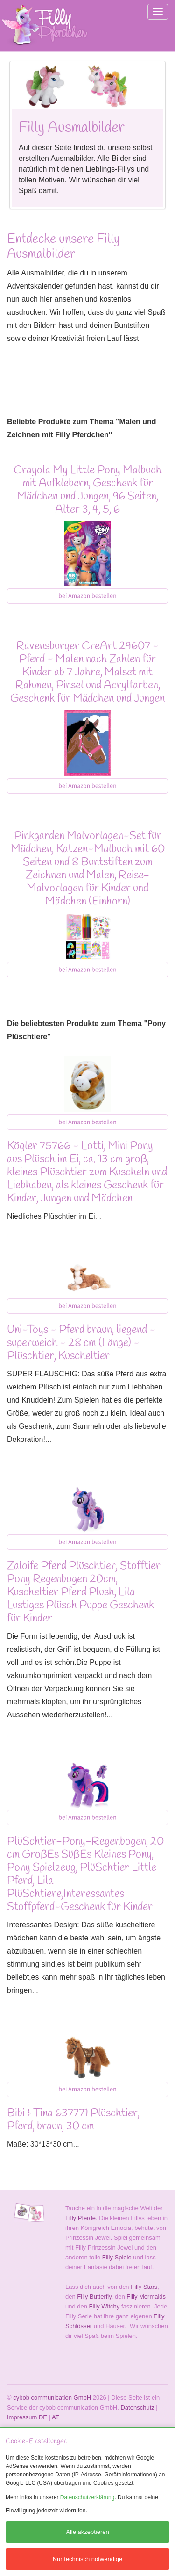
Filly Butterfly (94, 2296)
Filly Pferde (80, 2217)
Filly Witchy (104, 2306)
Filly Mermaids (146, 2296)
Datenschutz (137, 2407)
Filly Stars (144, 2286)
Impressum (22, 2417)
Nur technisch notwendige (88, 2558)
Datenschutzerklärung (87, 2497)
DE (43, 2417)
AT (55, 2417)
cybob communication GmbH (52, 2397)
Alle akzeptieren (87, 2531)
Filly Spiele (117, 2257)
